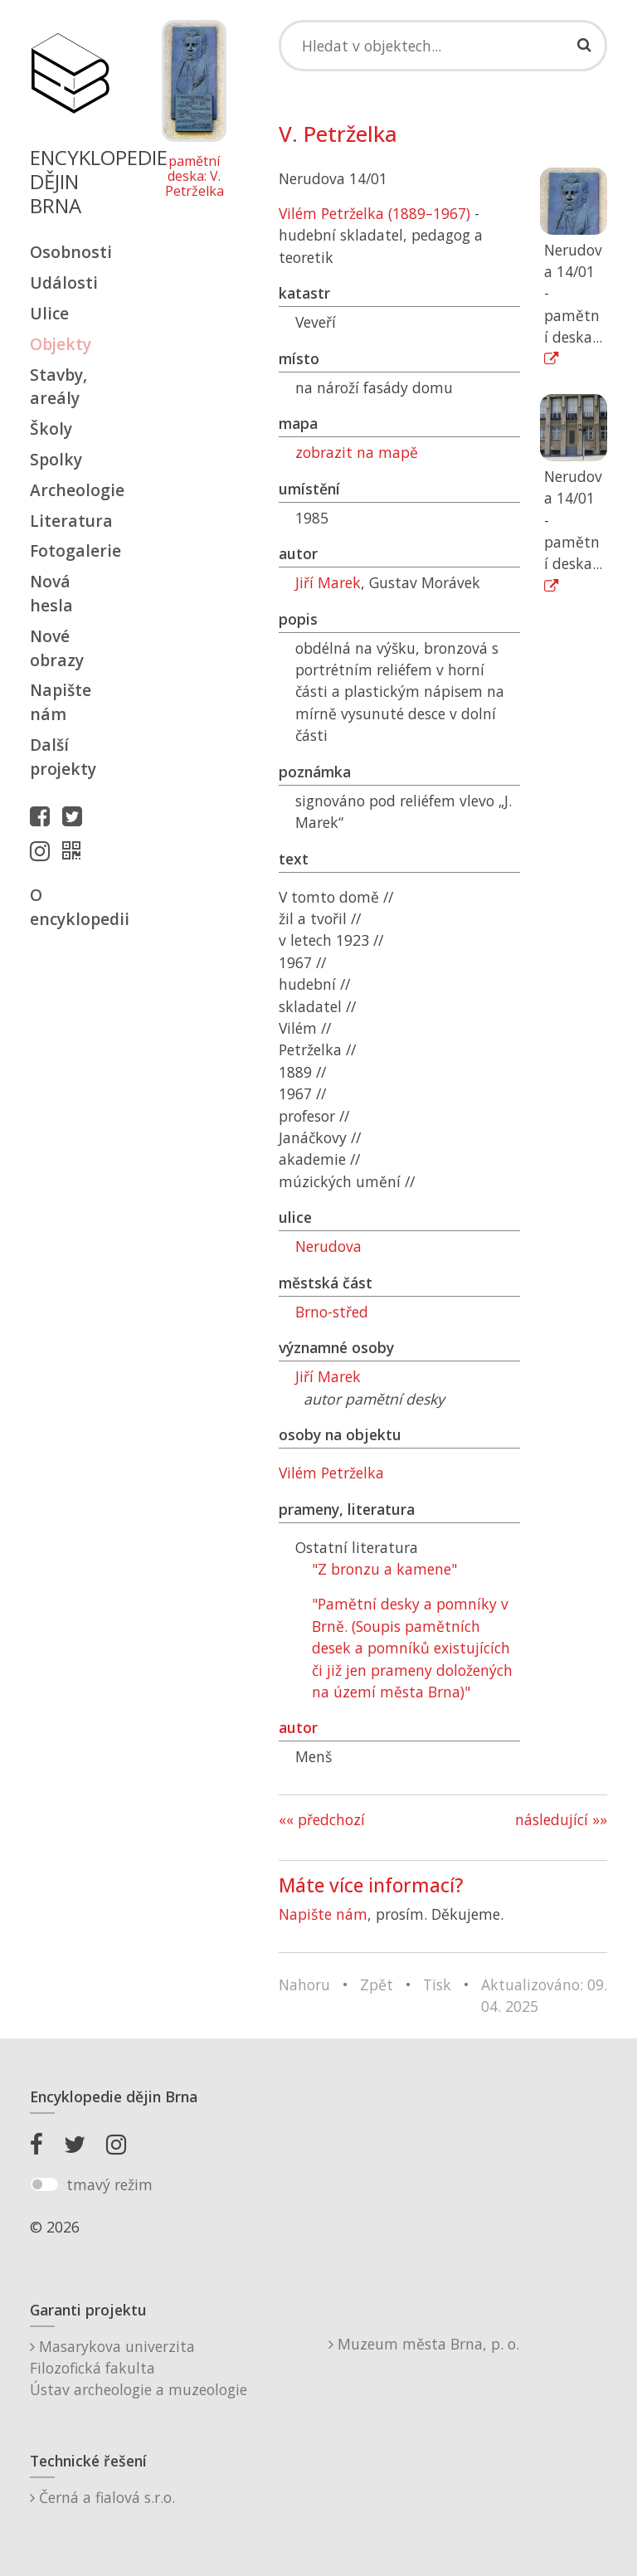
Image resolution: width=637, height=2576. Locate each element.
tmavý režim (109, 2184)
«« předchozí (322, 1819)
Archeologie (69, 490)
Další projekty (63, 756)
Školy (51, 428)
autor (298, 1727)
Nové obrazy (57, 648)
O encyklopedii (69, 907)
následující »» (561, 1819)
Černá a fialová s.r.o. (102, 2497)
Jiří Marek (328, 582)
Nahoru (304, 1984)
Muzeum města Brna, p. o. (423, 2344)
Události (64, 282)
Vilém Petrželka (331, 1473)
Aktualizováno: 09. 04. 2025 (544, 1995)
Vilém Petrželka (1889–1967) (374, 213)
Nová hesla (51, 593)
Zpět (376, 1984)
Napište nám (60, 702)
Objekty (60, 344)
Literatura (69, 520)
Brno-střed (331, 1312)
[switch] (44, 2184)
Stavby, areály (58, 386)
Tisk (437, 1984)
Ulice (49, 313)
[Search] (443, 45)
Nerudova (328, 1246)
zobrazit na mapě (356, 452)
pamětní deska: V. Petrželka (194, 176)
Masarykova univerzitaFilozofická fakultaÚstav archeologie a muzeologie (138, 2368)
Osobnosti (69, 252)
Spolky (56, 459)
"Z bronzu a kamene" (384, 1569)
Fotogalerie (69, 550)
